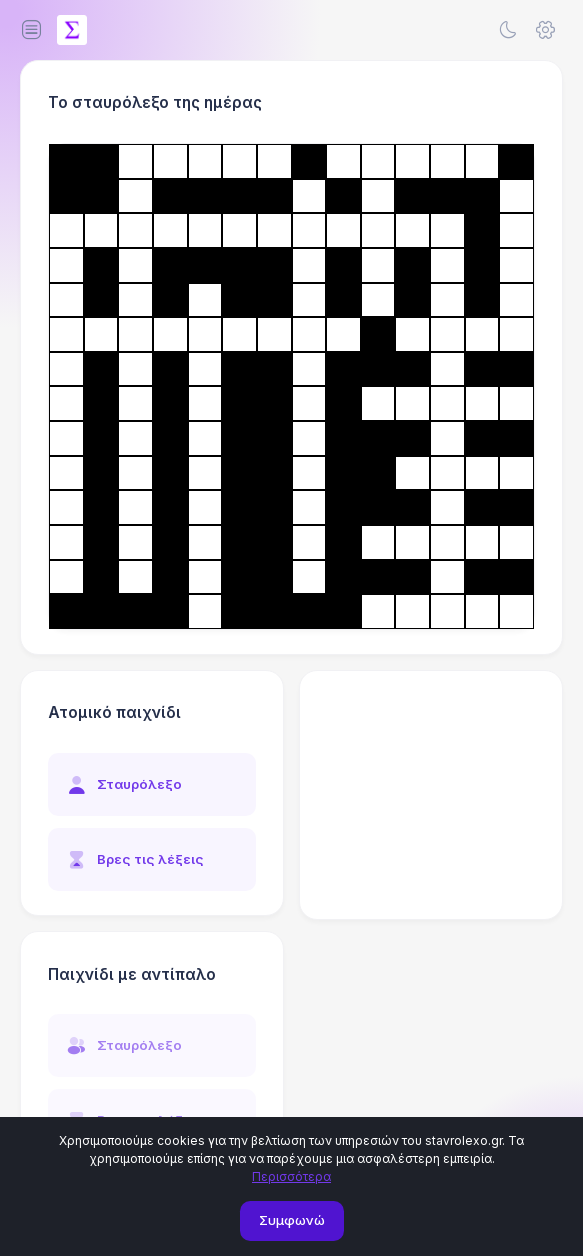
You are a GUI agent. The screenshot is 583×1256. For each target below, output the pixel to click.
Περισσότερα (291, 1176)
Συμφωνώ (292, 1220)
